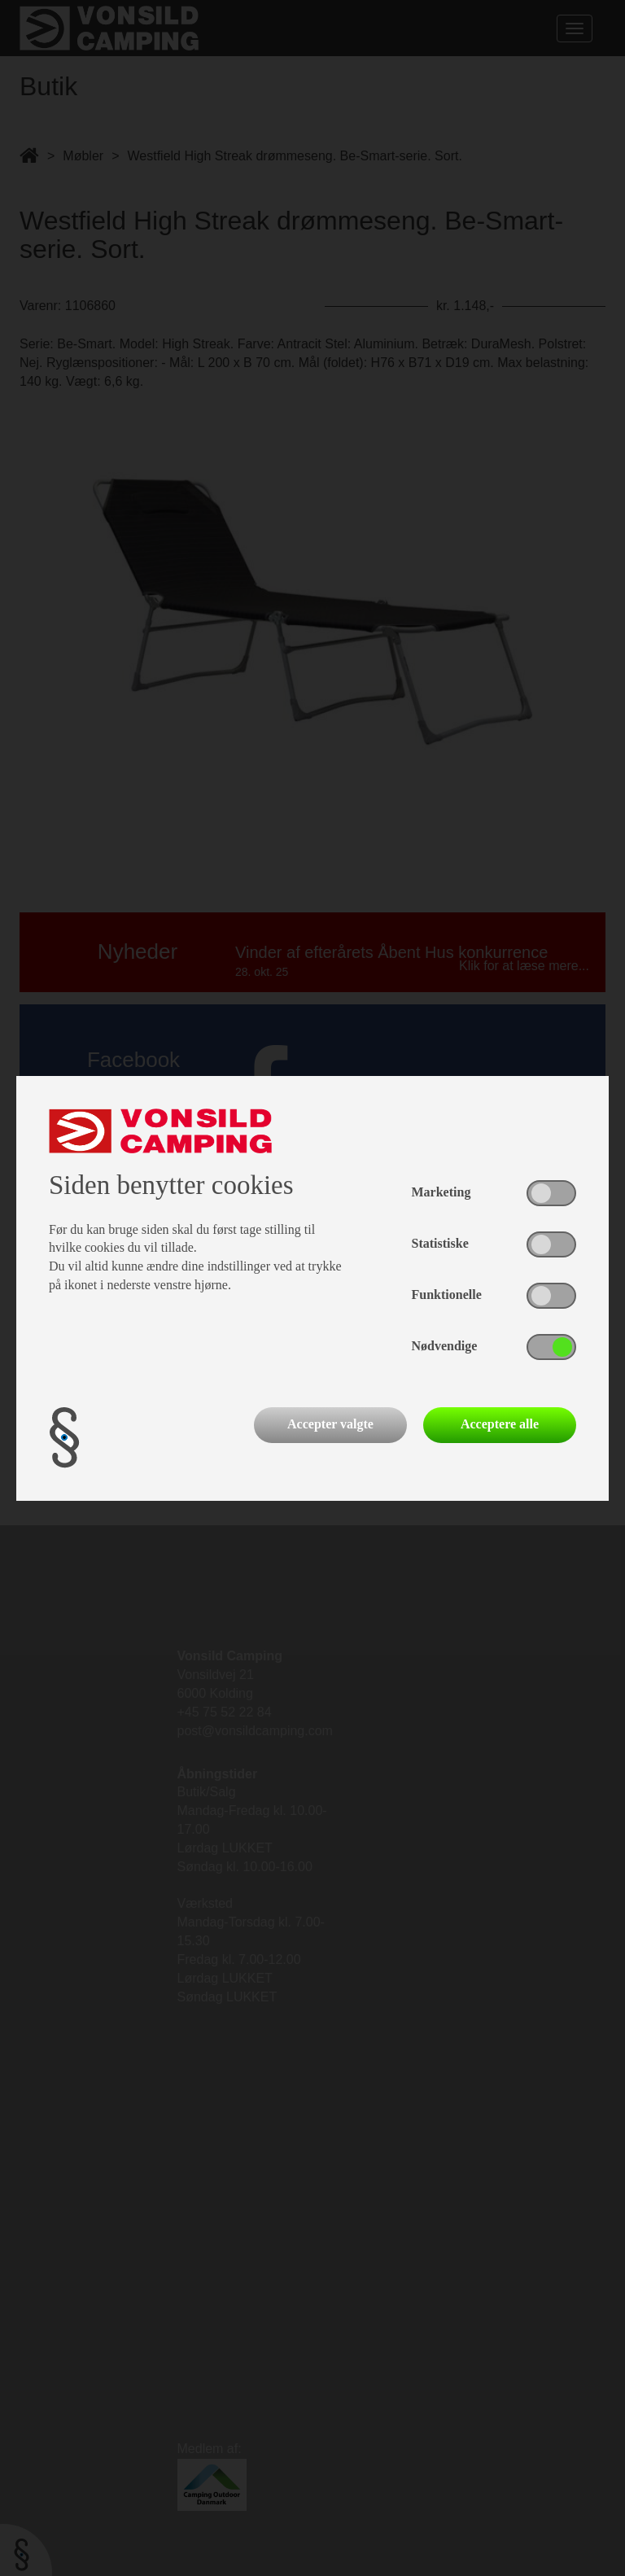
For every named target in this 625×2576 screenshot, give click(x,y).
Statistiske (440, 1243)
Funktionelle (447, 1294)
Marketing (441, 1192)
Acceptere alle (500, 1424)
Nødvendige (445, 1346)
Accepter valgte (330, 1424)
